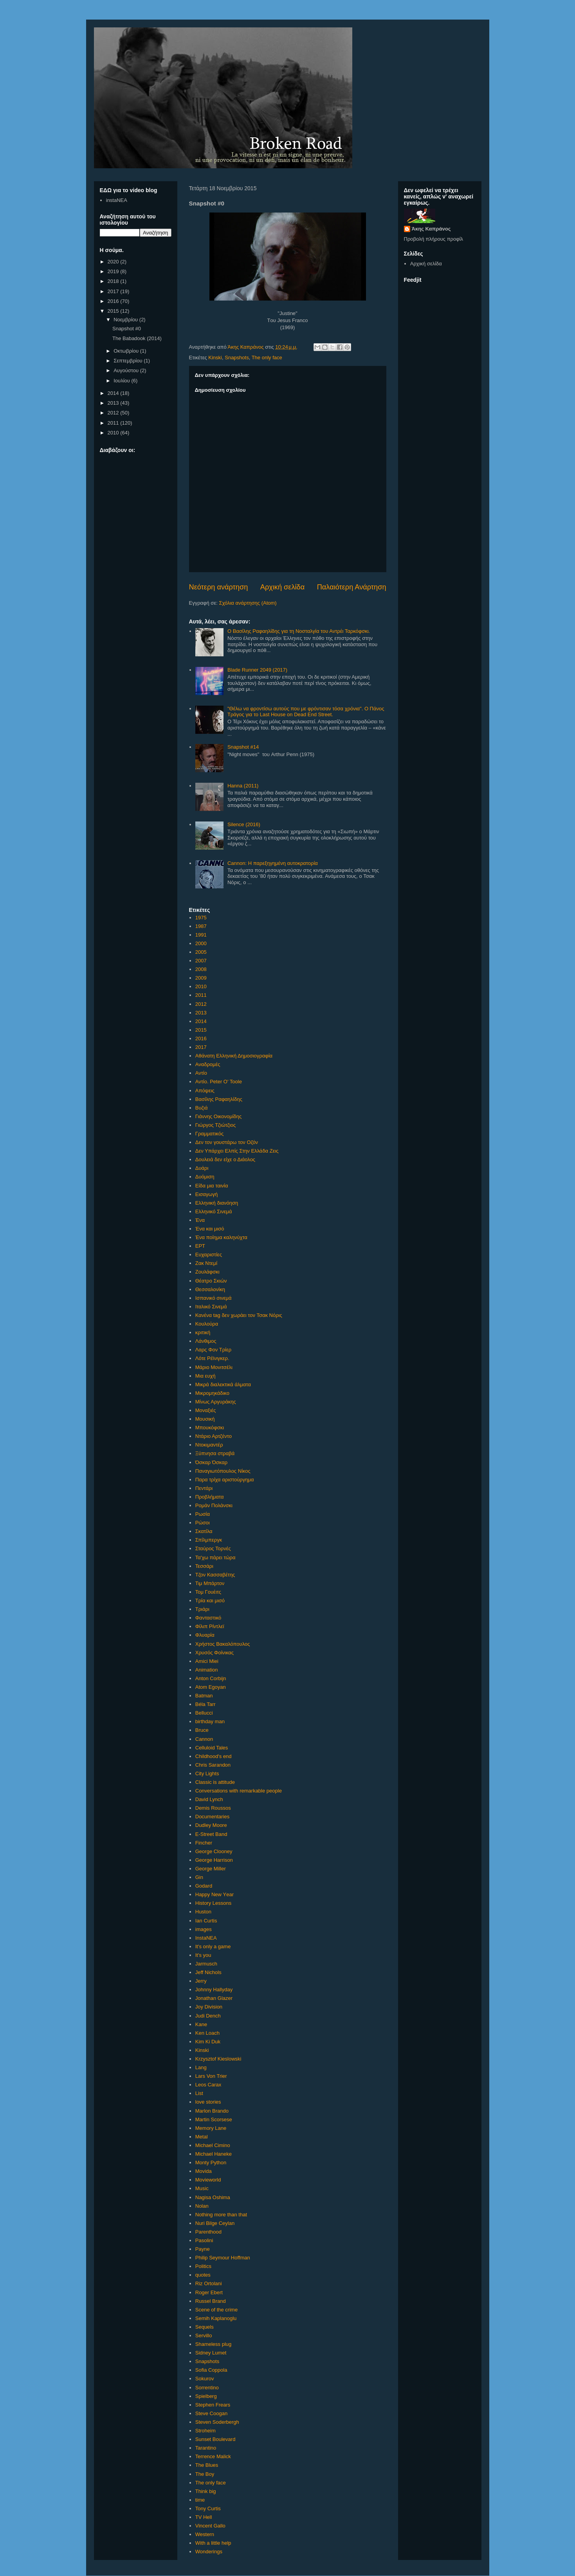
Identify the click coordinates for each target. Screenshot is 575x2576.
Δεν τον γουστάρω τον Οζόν (226, 1142)
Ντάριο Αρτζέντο (213, 1436)
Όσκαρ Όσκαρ (211, 1462)
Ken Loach (207, 2033)
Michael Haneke (213, 2154)
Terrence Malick (213, 2456)
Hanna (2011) (243, 786)
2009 (201, 978)
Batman (204, 1696)
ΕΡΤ (200, 1246)
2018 (114, 281)
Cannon (204, 1739)
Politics (203, 2266)
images (203, 1929)
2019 (114, 271)
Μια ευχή (205, 1376)
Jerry (201, 1981)
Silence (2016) (243, 824)
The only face (267, 357)
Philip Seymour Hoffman (222, 2258)
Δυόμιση (204, 1177)
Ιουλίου (122, 381)
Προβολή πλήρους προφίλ (433, 239)
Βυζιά (201, 1108)
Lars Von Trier (211, 2076)
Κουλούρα (206, 1324)
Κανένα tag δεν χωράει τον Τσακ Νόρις (238, 1315)
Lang (201, 2067)
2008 (201, 969)
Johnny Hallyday (214, 1989)
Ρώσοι (202, 1523)
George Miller (210, 1869)
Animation (206, 1670)
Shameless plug (213, 2344)
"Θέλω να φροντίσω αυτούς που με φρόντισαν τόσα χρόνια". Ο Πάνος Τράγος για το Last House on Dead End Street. (305, 712)
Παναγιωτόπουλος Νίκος (223, 1471)
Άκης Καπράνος (431, 229)
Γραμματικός (209, 1134)
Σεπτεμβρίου (129, 361)
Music (202, 2188)
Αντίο (201, 1073)
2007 (201, 961)
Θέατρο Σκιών (211, 1281)
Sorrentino (207, 2387)
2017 (201, 1047)
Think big (205, 2491)
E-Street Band (211, 1834)
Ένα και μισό (209, 1229)
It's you (203, 1955)
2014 (201, 1021)
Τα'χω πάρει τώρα (215, 1557)
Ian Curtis (206, 1921)
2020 (114, 262)
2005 (201, 952)
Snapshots (237, 357)
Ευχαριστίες (208, 1254)
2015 (201, 1030)
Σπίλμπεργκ (208, 1540)
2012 (201, 1004)
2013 (201, 1013)
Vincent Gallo (210, 2526)
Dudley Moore (211, 1825)
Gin (199, 1877)
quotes (203, 2275)
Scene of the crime (216, 2310)
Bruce (202, 1730)
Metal (201, 2137)
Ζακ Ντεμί (206, 1263)
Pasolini (204, 2240)
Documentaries (212, 1816)
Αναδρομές (207, 1064)
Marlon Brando (212, 2111)
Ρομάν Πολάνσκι (214, 1505)
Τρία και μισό (210, 1600)
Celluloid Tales (211, 1748)
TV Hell (203, 2517)
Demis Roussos (213, 1808)
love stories (208, 2102)
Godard (203, 1886)
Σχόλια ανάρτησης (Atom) (247, 603)
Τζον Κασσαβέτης (215, 1575)
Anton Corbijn (210, 1678)
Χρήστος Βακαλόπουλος (222, 1644)
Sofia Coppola (211, 2370)
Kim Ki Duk (207, 2042)
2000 (201, 943)
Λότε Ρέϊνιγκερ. (212, 1358)
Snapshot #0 (126, 328)
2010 (201, 986)
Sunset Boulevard (215, 2439)
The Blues (206, 2465)
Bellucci (204, 1713)
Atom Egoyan (210, 1687)
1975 (201, 918)
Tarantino (205, 2448)
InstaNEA (206, 1938)
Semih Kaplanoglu (216, 2318)
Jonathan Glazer (214, 1998)
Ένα (200, 1220)
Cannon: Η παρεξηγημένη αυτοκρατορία (272, 863)
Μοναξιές (205, 1410)
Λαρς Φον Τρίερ (213, 1350)
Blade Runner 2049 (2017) (257, 670)
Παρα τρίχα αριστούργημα (224, 1480)
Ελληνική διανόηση (216, 1203)
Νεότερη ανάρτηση (218, 587)
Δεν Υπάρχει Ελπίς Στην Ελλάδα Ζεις (237, 1151)
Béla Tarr (205, 1704)
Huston (203, 1912)
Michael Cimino (212, 2145)
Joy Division (208, 2007)
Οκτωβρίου (127, 351)
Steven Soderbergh (217, 2422)
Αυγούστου (127, 370)
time (200, 2500)
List (199, 2093)
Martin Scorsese (213, 2119)
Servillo (203, 2335)
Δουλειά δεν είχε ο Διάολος (225, 1159)
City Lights (207, 1773)
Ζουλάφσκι (207, 1272)
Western (204, 2534)
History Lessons (213, 1903)
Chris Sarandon (213, 1765)
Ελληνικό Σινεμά (213, 1211)
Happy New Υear (214, 1894)
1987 (201, 926)
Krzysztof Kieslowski (218, 2059)
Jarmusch (206, 1964)
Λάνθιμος (205, 1341)
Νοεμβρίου (126, 319)
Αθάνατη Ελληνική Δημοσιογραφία (233, 1056)
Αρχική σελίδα (282, 587)
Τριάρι (202, 1609)
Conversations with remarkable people (238, 1791)
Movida (203, 2171)
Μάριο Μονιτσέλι (214, 1367)
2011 (201, 995)
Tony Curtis (208, 2508)
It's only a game (213, 1946)
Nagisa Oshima (212, 2197)
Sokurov (204, 2378)
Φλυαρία (204, 1635)
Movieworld (208, 2180)
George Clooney (214, 1851)
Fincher (203, 1843)
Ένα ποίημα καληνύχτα (221, 1237)
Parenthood (208, 2232)
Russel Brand (210, 2301)
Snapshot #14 (243, 747)
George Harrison (214, 1860)
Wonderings (208, 2551)
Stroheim (205, 2431)
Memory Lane (210, 2128)
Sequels (204, 2327)
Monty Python (211, 2162)
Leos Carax (208, 2085)
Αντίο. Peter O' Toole (218, 1081)
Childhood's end (213, 1756)
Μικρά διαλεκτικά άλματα (223, 1384)
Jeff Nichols (208, 1972)
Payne (202, 2249)
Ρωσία (202, 1514)
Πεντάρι (204, 1488)
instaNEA (116, 200)
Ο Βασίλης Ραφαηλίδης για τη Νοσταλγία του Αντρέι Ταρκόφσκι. (298, 631)
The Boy (204, 2474)
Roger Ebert (209, 2292)
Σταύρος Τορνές (213, 1548)
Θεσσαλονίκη (210, 1289)
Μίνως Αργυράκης (215, 1402)
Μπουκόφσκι (209, 1427)
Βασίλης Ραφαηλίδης (218, 1099)
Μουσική (205, 1419)
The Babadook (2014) (137, 338)
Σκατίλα (204, 1531)
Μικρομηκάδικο (212, 1393)
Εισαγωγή (206, 1194)
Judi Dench (208, 2016)
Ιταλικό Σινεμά (211, 1307)
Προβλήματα (209, 1497)
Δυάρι (202, 1168)
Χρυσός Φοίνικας (214, 1652)
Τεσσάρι (204, 1566)
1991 (201, 935)
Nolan (202, 2206)
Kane (201, 2024)
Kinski (215, 357)
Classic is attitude (215, 1782)
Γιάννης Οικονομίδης (218, 1116)
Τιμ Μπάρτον (209, 1583)
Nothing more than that (221, 2215)
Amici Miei (206, 1661)
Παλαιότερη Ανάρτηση (351, 587)
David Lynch (209, 1799)
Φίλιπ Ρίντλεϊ (209, 1626)
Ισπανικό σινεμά (213, 1298)
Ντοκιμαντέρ (209, 1445)
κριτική (203, 1332)
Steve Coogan (211, 2413)
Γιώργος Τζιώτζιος (215, 1125)
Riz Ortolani (208, 2283)
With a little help (213, 2543)
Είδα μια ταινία (211, 1186)
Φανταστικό (208, 1618)
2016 (201, 1038)
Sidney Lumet (211, 2353)
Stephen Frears (213, 2405)
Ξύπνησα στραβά (214, 1453)
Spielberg (206, 2396)
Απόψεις (204, 1090)
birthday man (210, 1721)
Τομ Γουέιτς (208, 1592)
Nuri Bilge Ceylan (214, 2223)
